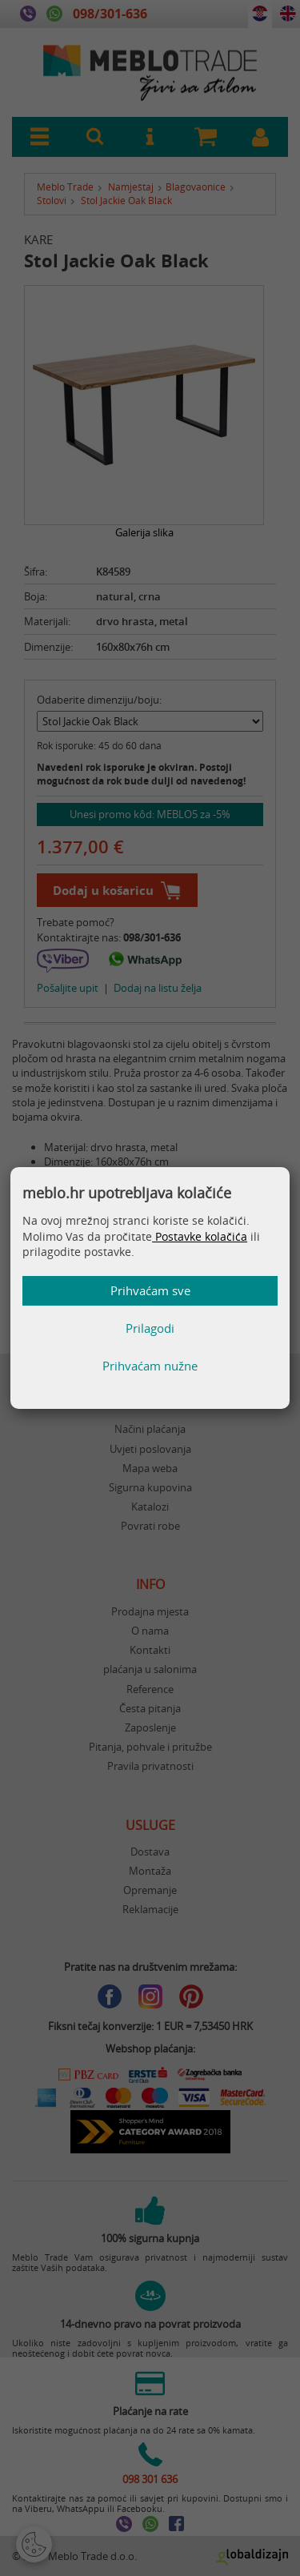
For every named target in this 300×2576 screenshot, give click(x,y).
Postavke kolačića (199, 1236)
